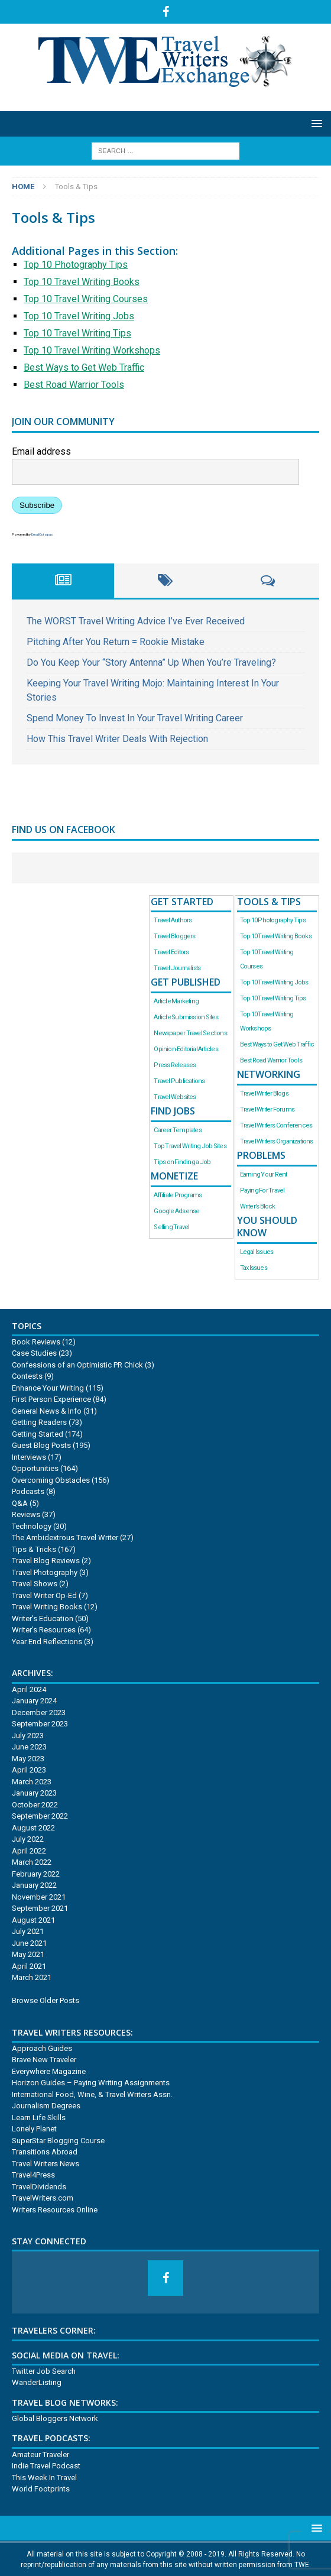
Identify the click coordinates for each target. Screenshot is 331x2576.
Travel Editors (171, 952)
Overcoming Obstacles (51, 1480)
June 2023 (29, 1746)
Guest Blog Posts (41, 1445)
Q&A (20, 1503)
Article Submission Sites (186, 1017)
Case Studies (34, 1353)
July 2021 (28, 1931)
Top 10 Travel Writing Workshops (92, 350)
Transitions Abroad (44, 2151)
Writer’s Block (257, 1206)
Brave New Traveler (44, 2059)
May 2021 (28, 1954)
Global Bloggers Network (55, 2418)
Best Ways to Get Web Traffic (84, 367)
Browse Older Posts (45, 2000)
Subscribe (37, 505)
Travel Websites (175, 1097)
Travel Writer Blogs (264, 1093)
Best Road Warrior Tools (74, 384)
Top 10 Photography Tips (76, 264)
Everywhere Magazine (49, 2071)
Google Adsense (176, 1211)
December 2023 (39, 1712)
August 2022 (33, 1827)
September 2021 (40, 1908)
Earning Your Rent (263, 1174)
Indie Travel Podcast (46, 2465)
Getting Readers (39, 1422)
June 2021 (29, 1943)
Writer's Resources (44, 1629)
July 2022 (28, 1839)
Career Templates (177, 1130)
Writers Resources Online (55, 2209)
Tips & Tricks (34, 1549)
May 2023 (28, 1758)
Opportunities (35, 1468)
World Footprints (41, 2488)
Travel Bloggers (174, 936)
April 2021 (29, 1966)
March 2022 (31, 1862)
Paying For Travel (262, 1190)
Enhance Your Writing (48, 1387)
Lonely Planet (34, 2128)
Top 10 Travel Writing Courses (86, 298)
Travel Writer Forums (267, 1109)
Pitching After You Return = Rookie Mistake (116, 641)
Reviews (26, 1514)
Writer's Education (42, 1618)
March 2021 (31, 1977)
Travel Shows (34, 1583)
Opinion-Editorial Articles (186, 1049)
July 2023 (28, 1735)
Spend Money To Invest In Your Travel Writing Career (135, 718)
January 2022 (34, 1885)
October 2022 (35, 1804)
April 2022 (29, 1850)
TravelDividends (39, 2186)
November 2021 (39, 1897)
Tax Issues (253, 1268)
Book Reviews (36, 1341)
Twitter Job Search (44, 2371)
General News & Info (47, 1411)
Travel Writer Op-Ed (44, 1595)
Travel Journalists (177, 968)
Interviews (29, 1457)
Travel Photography (44, 1572)
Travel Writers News (45, 2163)
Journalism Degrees (46, 2105)
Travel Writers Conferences (276, 1125)
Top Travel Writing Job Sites (190, 1146)
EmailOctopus (42, 534)
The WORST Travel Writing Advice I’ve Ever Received (136, 621)
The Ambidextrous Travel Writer (65, 1537)
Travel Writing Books (47, 1606)
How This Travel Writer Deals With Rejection (117, 738)
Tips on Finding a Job (182, 1162)
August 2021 (33, 1920)
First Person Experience (51, 1399)
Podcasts (28, 1491)
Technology (31, 1526)
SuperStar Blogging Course (58, 2140)
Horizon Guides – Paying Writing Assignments (91, 2082)
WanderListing (36, 2382)
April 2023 (29, 1769)
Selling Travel (171, 1227)
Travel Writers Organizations (276, 1141)
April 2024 (29, 1689)
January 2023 (34, 1792)
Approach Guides (42, 2048)
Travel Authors (173, 920)
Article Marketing (176, 1001)
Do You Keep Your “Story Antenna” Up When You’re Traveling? (151, 662)
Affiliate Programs (178, 1195)
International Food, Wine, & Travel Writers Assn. (92, 2094)
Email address (41, 451)
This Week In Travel (44, 2477)
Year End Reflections (47, 1641)
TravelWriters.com (42, 2197)
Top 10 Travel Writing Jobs (79, 316)
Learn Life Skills (39, 2117)
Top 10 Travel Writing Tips (77, 333)
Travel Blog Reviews (46, 1560)
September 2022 (40, 1816)
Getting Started (37, 1434)
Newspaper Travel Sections (190, 1033)
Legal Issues (257, 1252)
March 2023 (31, 1781)
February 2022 (36, 1873)
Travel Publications (179, 1081)
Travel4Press (33, 2174)
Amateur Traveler (40, 2454)
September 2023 (40, 1723)
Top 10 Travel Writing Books (81, 281)
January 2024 (34, 1700)
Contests (27, 1376)
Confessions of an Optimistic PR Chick (77, 1364)
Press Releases (175, 1065)
